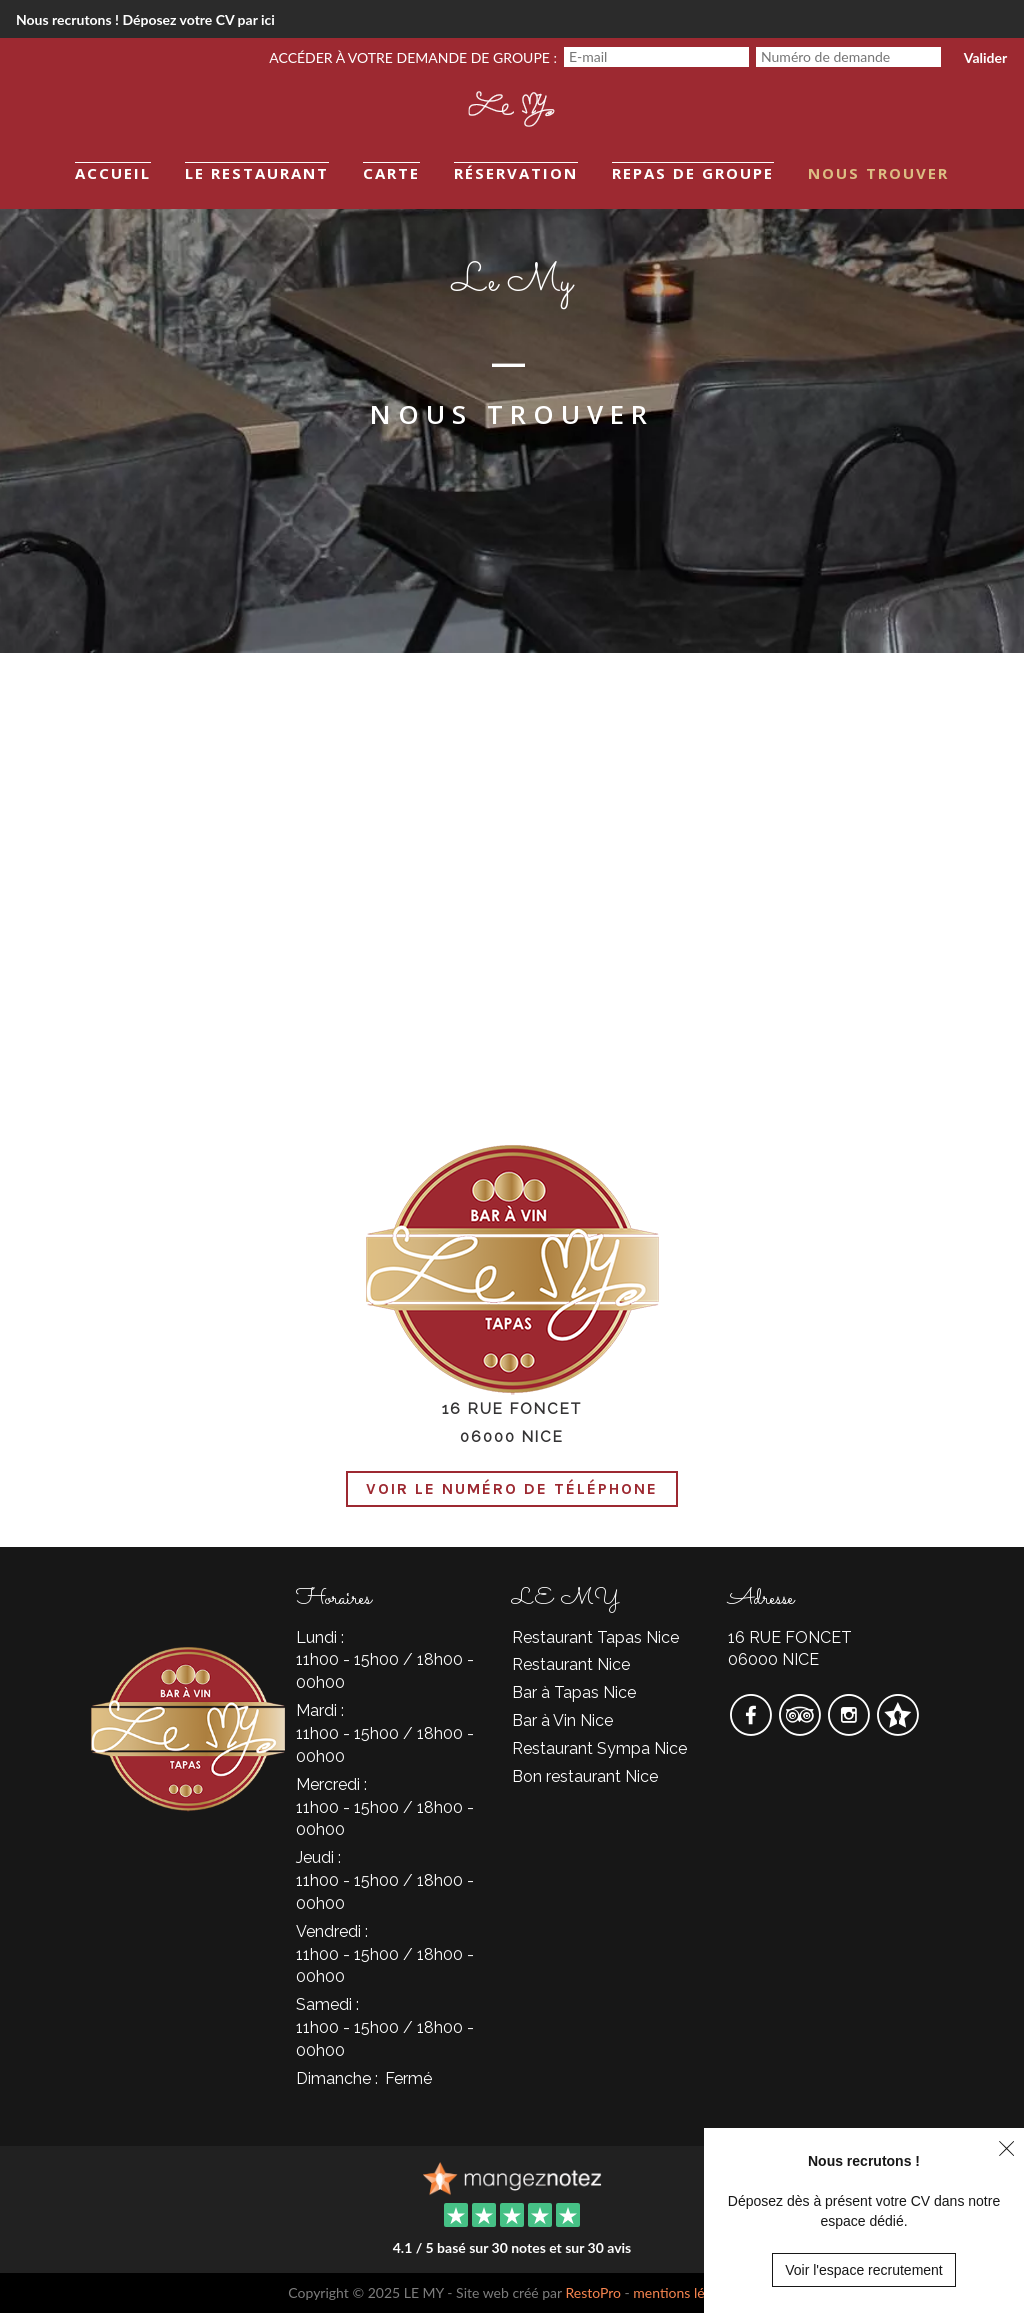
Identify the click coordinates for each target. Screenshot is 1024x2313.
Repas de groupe (693, 173)
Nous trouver (878, 173)
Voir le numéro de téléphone (512, 1488)
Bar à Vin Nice (562, 1720)
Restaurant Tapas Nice (595, 1637)
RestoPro (593, 2292)
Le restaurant (257, 173)
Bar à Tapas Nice (574, 1692)
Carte (391, 173)
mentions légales (684, 2292)
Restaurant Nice (571, 1664)
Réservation (516, 173)
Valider (985, 57)
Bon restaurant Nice (585, 1776)
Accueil (113, 173)
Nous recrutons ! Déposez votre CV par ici (145, 19)
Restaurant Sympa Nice (599, 1748)
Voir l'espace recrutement (864, 2270)
